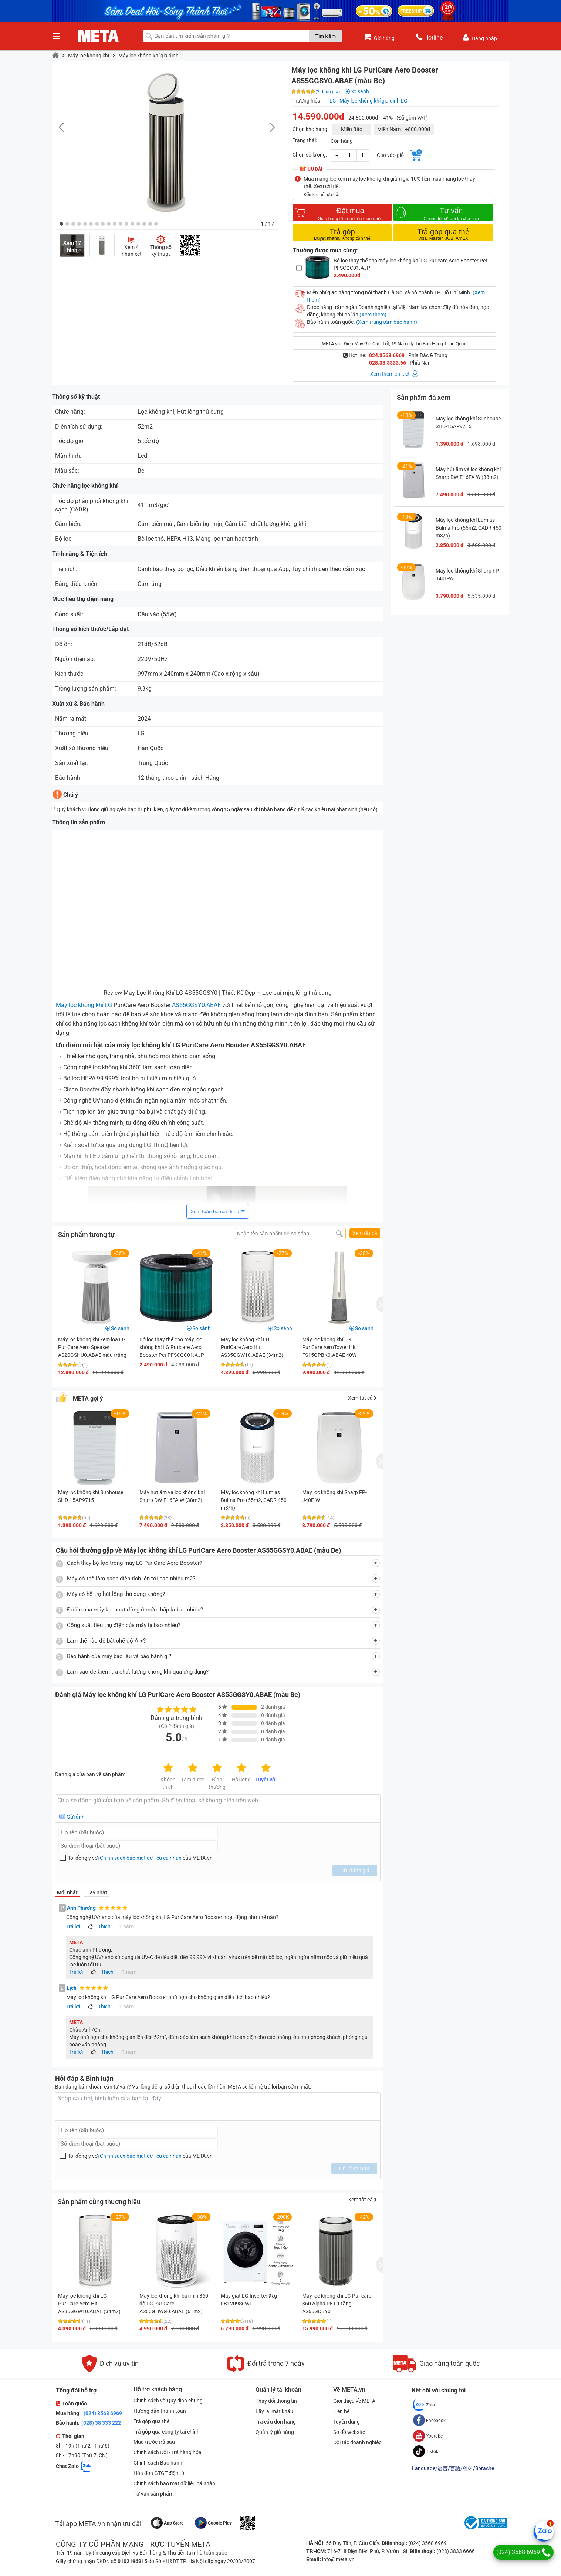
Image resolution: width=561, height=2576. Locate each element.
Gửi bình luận (354, 2168)
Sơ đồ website (349, 2432)
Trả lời (73, 1926)
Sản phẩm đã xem (423, 397)
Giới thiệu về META (354, 2401)
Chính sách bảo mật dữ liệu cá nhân (141, 1858)
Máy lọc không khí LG (84, 1005)
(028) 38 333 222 (101, 2423)
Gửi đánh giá (354, 1871)
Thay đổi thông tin (276, 2401)
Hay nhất (96, 1892)
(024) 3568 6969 (102, 2413)
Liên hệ (341, 2411)
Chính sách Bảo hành (158, 2463)
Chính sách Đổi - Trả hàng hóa (168, 2452)
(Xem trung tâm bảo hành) (386, 322)
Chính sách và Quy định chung (168, 2401)
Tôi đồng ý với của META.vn (140, 1858)
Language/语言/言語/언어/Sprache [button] (453, 2468)
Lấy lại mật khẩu (274, 2411)
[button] (61, 224)
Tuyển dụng (346, 2422)
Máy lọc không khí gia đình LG (373, 101)
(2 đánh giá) (327, 91)
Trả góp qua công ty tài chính (167, 2432)
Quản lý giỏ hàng (275, 2432)
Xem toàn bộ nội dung (214, 1211)
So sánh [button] (120, 1328)
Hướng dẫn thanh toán (160, 2411)
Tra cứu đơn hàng (276, 2422)
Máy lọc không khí (88, 55)
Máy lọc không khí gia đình (148, 55)
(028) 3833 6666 (455, 2551)
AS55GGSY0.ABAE (196, 1005)
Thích (104, 1926)
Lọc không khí (156, 411)
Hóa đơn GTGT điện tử (159, 2473)
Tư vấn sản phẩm (153, 2494)
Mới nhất (67, 1892)
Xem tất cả (364, 1233)
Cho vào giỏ (390, 155)
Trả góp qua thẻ (151, 2421)
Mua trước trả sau (154, 2442)
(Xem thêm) (372, 315)
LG (332, 101)
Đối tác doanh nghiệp (357, 2442)
